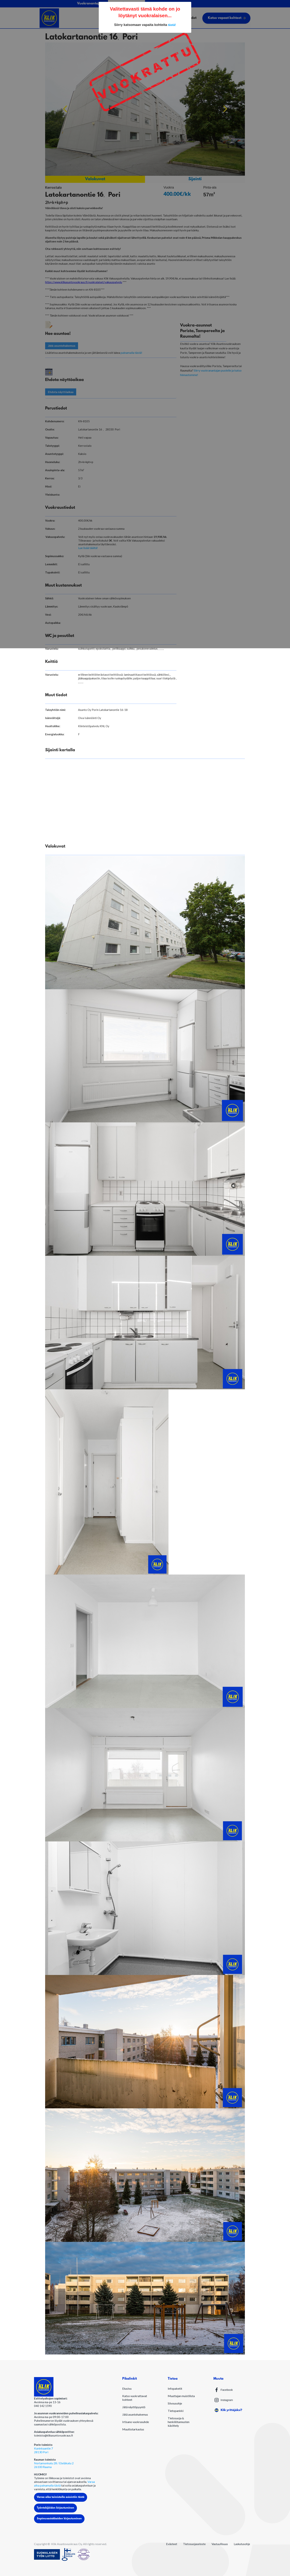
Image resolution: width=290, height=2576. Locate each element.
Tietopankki (175, 2410)
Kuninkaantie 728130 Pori (43, 2450)
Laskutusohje (242, 2544)
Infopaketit (175, 2388)
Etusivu (126, 2388)
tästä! (172, 24)
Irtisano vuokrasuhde (135, 2422)
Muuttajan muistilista (181, 2396)
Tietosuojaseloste (194, 2544)
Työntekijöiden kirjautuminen (55, 2508)
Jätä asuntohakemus (135, 2414)
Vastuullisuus (220, 2544)
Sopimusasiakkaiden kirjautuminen (59, 2518)
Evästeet (171, 2544)
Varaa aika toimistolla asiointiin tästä (60, 2497)
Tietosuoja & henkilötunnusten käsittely (178, 2421)
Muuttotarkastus (133, 2429)
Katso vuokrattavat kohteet (134, 2397)
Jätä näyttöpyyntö (133, 2407)
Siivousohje (175, 2403)
